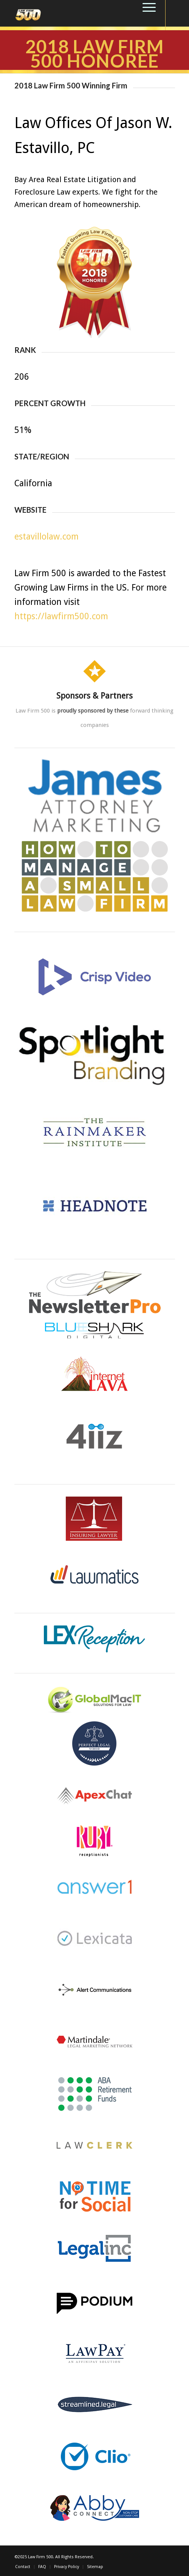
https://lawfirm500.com (61, 616)
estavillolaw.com (46, 537)
